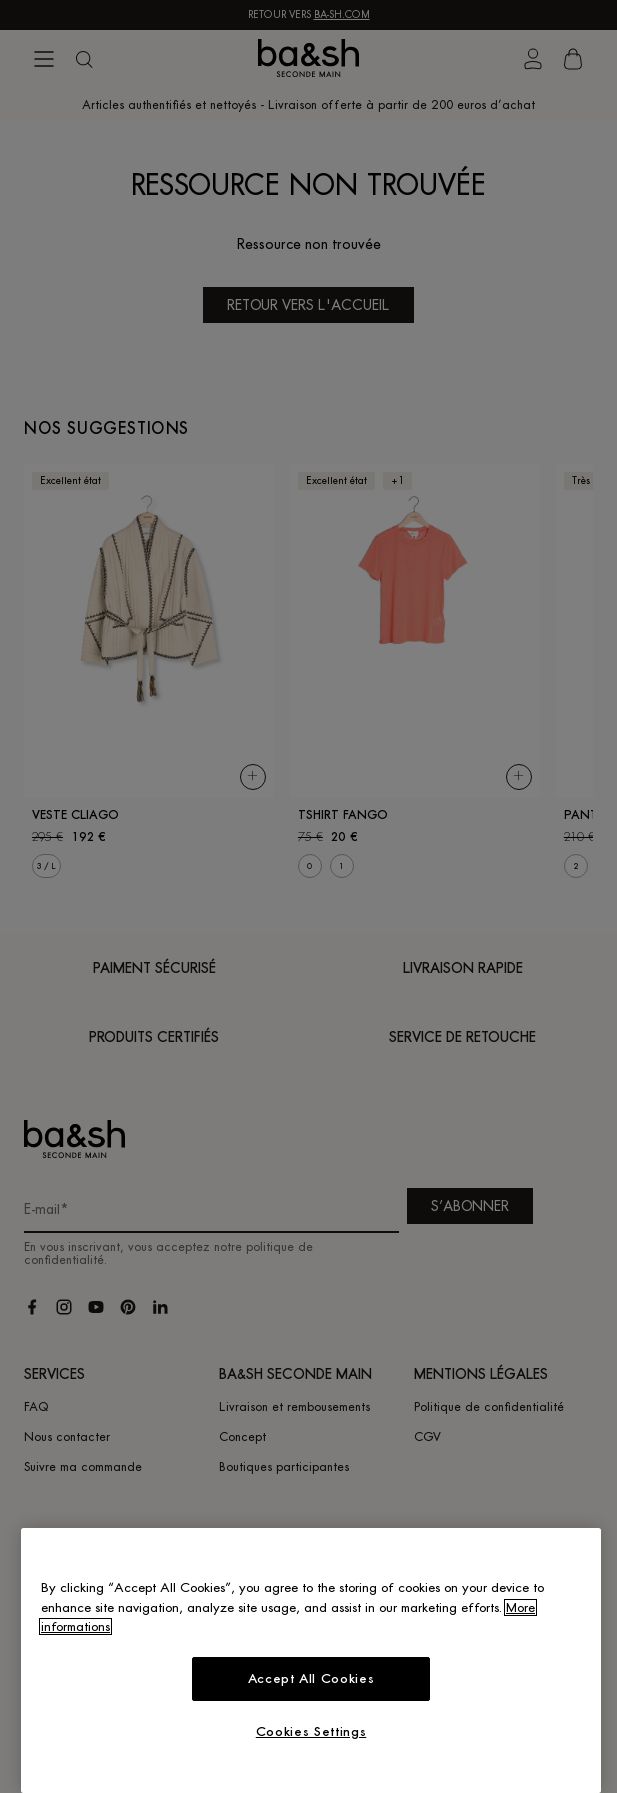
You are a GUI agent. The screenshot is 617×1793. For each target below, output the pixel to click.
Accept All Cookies (311, 1678)
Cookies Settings (311, 1731)
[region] (311, 1660)
